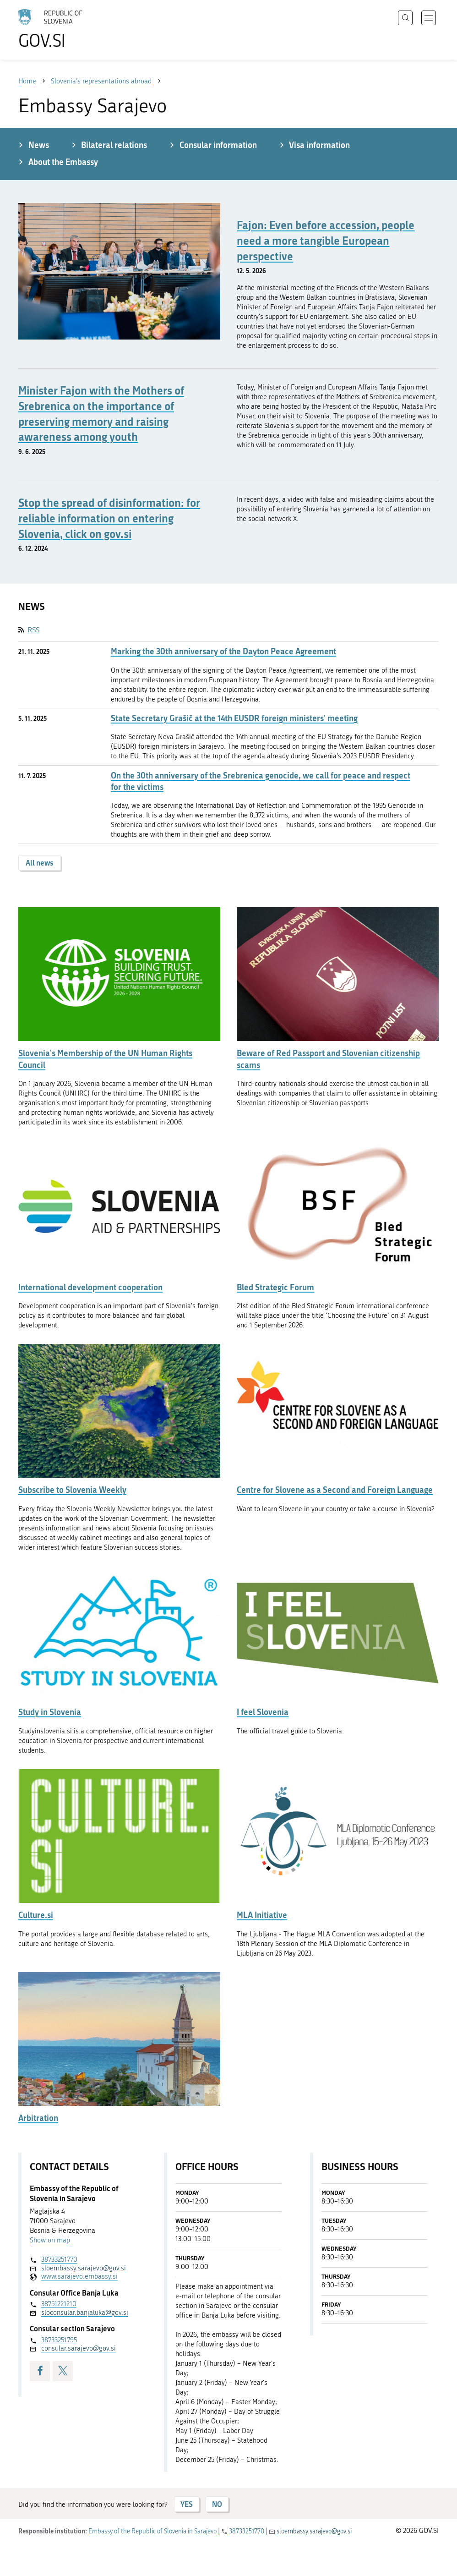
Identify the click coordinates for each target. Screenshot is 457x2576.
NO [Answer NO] (217, 2504)
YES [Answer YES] (186, 2504)
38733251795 (59, 2340)
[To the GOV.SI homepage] (64, 29)
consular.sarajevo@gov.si (78, 2348)
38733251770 (59, 2259)
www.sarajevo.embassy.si (79, 2276)
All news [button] (40, 862)
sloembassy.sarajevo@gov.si (83, 2268)
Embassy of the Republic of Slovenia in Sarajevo (152, 2531)
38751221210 (58, 2304)
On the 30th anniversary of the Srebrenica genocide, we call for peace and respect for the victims (260, 781)
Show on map (50, 2240)
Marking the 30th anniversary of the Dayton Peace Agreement (223, 651)
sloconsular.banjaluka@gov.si (84, 2312)
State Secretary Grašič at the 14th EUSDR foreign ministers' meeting (234, 718)
